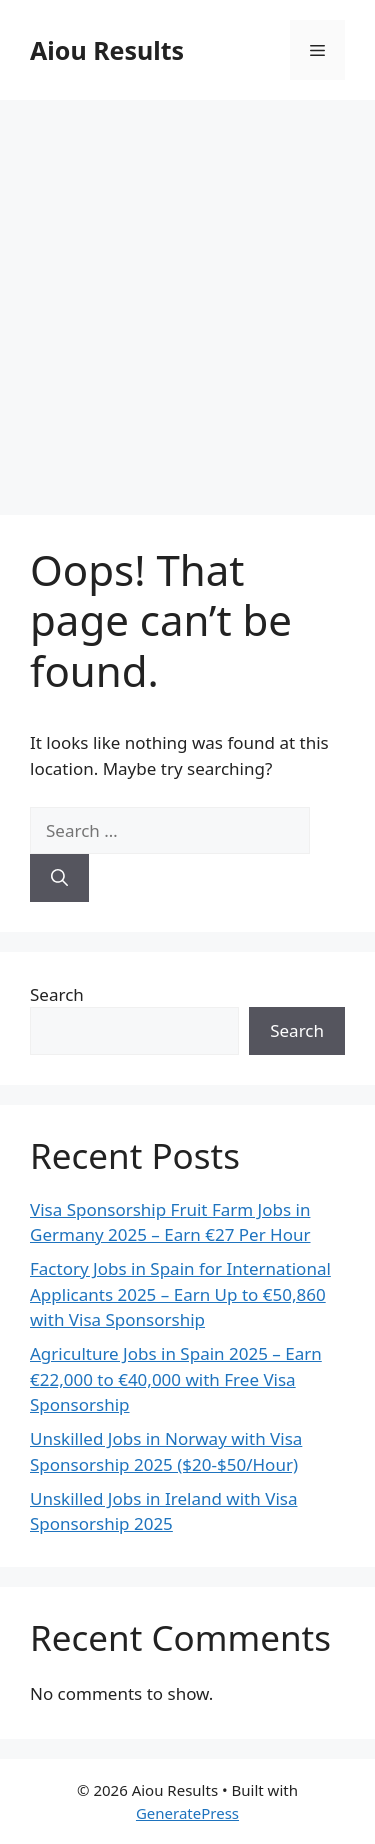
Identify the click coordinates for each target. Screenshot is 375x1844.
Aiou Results (107, 50)
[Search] (59, 878)
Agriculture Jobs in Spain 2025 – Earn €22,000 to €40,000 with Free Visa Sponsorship (176, 1379)
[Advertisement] (187, 297)
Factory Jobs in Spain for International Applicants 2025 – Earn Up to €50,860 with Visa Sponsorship (180, 1294)
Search (57, 994)
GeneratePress (187, 1813)
